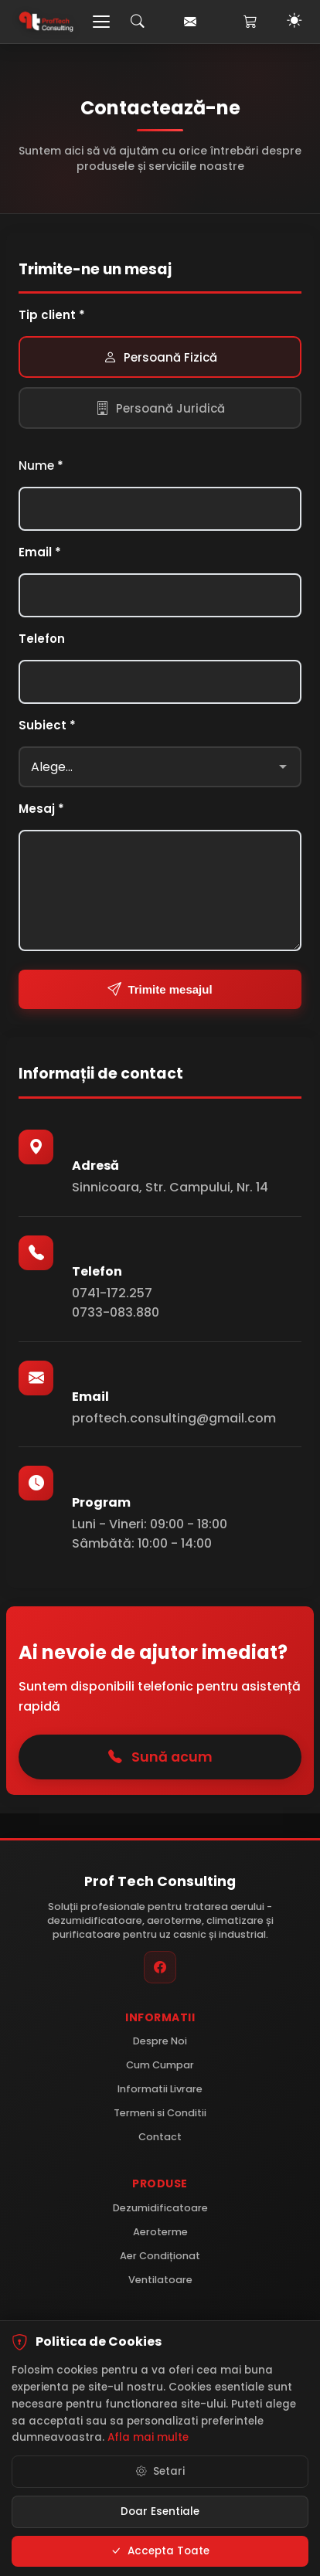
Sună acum (160, 1757)
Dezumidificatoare (160, 2207)
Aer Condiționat (160, 2255)
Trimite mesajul (159, 989)
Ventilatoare (160, 2279)
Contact (160, 2136)
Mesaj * (41, 808)
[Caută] (137, 21)
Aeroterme (160, 2231)
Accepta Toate (160, 2553)
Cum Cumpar (160, 2064)
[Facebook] (160, 1967)
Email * (40, 552)
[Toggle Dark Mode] (294, 22)
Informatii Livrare (160, 2088)
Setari (160, 2473)
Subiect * (47, 725)
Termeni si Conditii (160, 2112)
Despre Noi (160, 2041)
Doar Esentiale (160, 2513)
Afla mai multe (148, 2439)
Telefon (42, 638)
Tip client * (52, 315)
